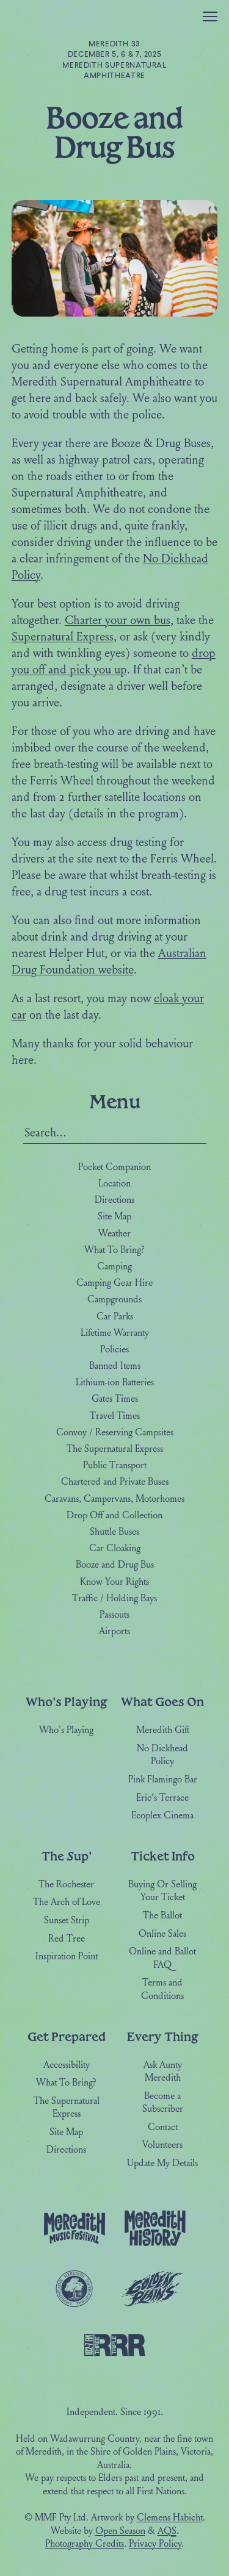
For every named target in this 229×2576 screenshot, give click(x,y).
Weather (114, 1233)
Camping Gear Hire (114, 1283)
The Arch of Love (66, 1902)
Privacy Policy (155, 2544)
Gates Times (115, 1399)
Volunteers (162, 2145)
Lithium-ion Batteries (115, 1383)
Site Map (114, 1217)
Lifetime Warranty (115, 1333)
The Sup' (67, 1856)
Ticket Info (163, 1856)
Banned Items (114, 1366)
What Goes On (162, 1701)
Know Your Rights (114, 1582)
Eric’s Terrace (162, 1798)
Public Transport (115, 1466)
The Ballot (162, 1916)
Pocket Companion (114, 1167)
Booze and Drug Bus (115, 1565)
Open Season (120, 2531)
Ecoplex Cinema (162, 1816)
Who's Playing (66, 1701)
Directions (114, 1200)
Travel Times (115, 1416)
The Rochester (66, 1885)
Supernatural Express (63, 637)
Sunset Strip (66, 1921)
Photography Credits (84, 2544)
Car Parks (114, 1316)
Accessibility (66, 2065)
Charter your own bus (117, 621)
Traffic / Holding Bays (114, 1598)
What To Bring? (114, 1250)
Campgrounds (114, 1300)
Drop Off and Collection (114, 1515)
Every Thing (162, 2036)
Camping (114, 1267)
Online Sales (162, 1934)
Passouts (114, 1615)
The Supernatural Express (115, 1449)
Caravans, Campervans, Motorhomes (114, 1499)
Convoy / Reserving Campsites (114, 1433)
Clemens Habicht (170, 2518)
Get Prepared (66, 2036)
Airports (114, 1632)
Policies (114, 1350)
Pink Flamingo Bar (162, 1780)
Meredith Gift (162, 1730)
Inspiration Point (66, 1957)
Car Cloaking (114, 1549)
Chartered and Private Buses (115, 1482)
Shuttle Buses (114, 1532)
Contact (163, 2128)
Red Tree (66, 1939)
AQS (167, 2531)
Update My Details (162, 2164)
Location (114, 1184)
